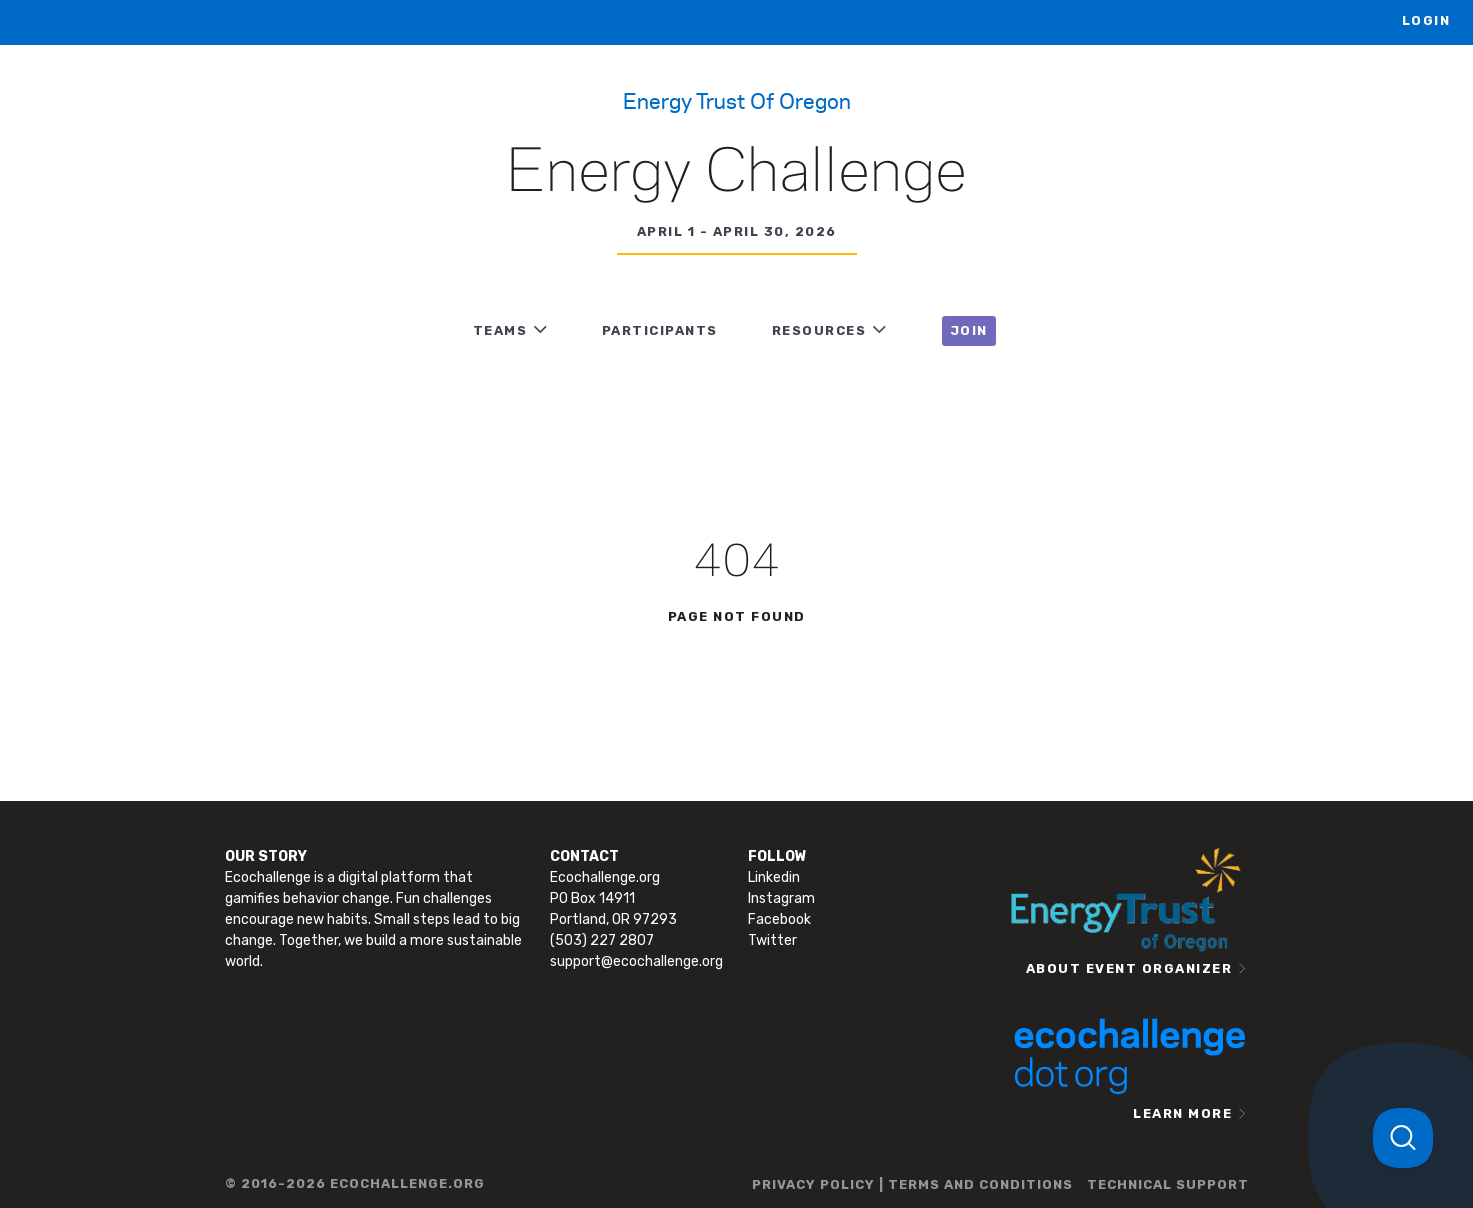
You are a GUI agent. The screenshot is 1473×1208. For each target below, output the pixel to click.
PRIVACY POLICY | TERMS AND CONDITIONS (912, 1184)
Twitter (772, 940)
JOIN (969, 330)
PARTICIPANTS (660, 330)
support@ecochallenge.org (636, 961)
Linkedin (774, 877)
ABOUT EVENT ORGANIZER (1129, 968)
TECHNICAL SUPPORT (1168, 1184)
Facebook (779, 919)
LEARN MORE (1182, 1113)
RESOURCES (819, 330)
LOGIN (1426, 20)
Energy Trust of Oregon (737, 100)
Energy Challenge (736, 174)
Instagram (781, 898)
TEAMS (500, 330)
